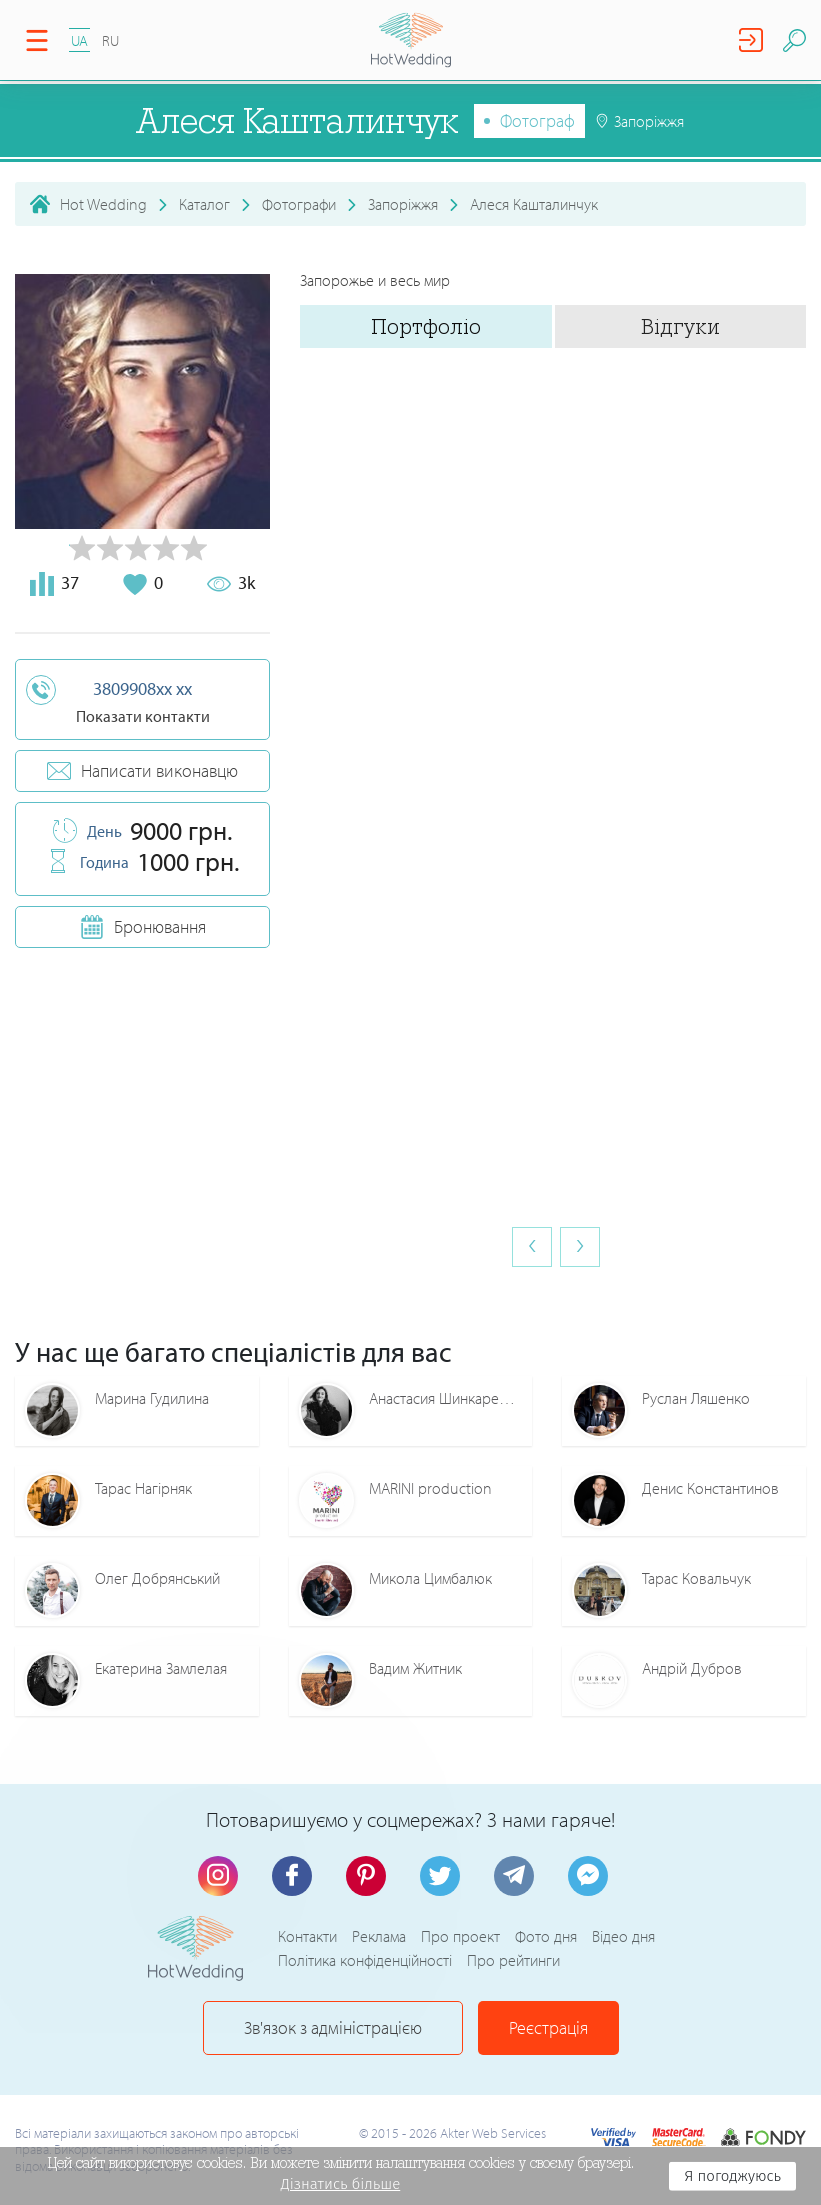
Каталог (204, 204)
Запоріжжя (403, 204)
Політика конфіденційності (365, 1960)
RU (110, 40)
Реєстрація (548, 2027)
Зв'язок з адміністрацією (333, 2027)
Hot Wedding (103, 204)
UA (79, 40)
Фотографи (299, 204)
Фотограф (537, 120)
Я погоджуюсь (732, 2176)
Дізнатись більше (341, 2184)
